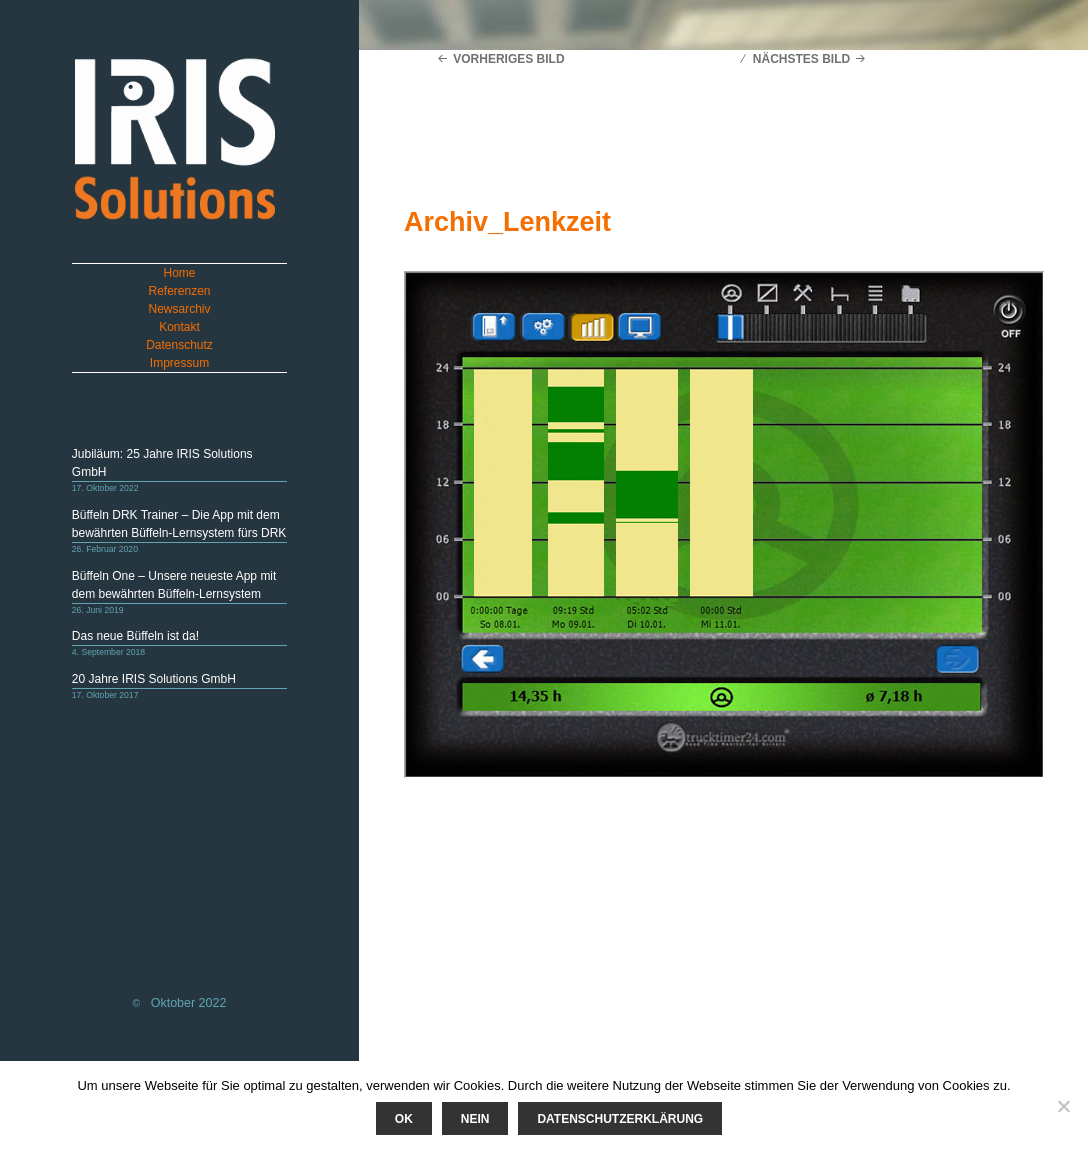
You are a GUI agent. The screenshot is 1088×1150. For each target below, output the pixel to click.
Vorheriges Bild (508, 59)
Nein (475, 1119)
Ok (404, 1119)
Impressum (179, 363)
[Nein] (1063, 1106)
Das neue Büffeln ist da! (135, 636)
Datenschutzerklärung (620, 1119)
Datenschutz (179, 345)
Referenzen (179, 291)
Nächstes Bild (801, 59)
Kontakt (179, 327)
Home (180, 273)
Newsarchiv (180, 309)
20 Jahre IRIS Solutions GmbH (154, 679)
